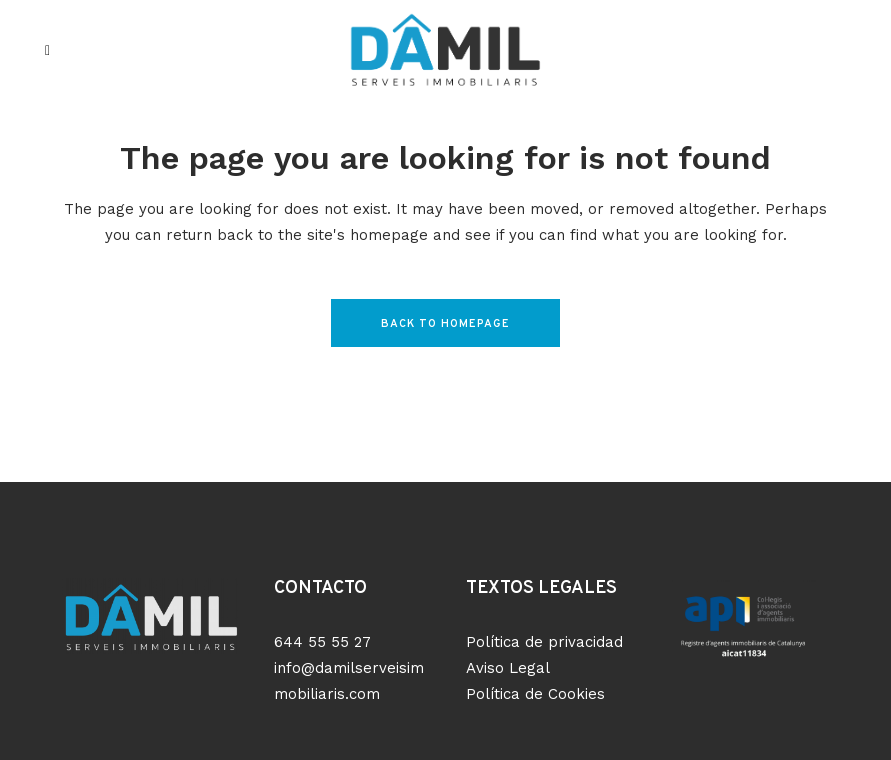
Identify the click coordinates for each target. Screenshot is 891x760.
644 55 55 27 (322, 642)
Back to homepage (445, 324)
